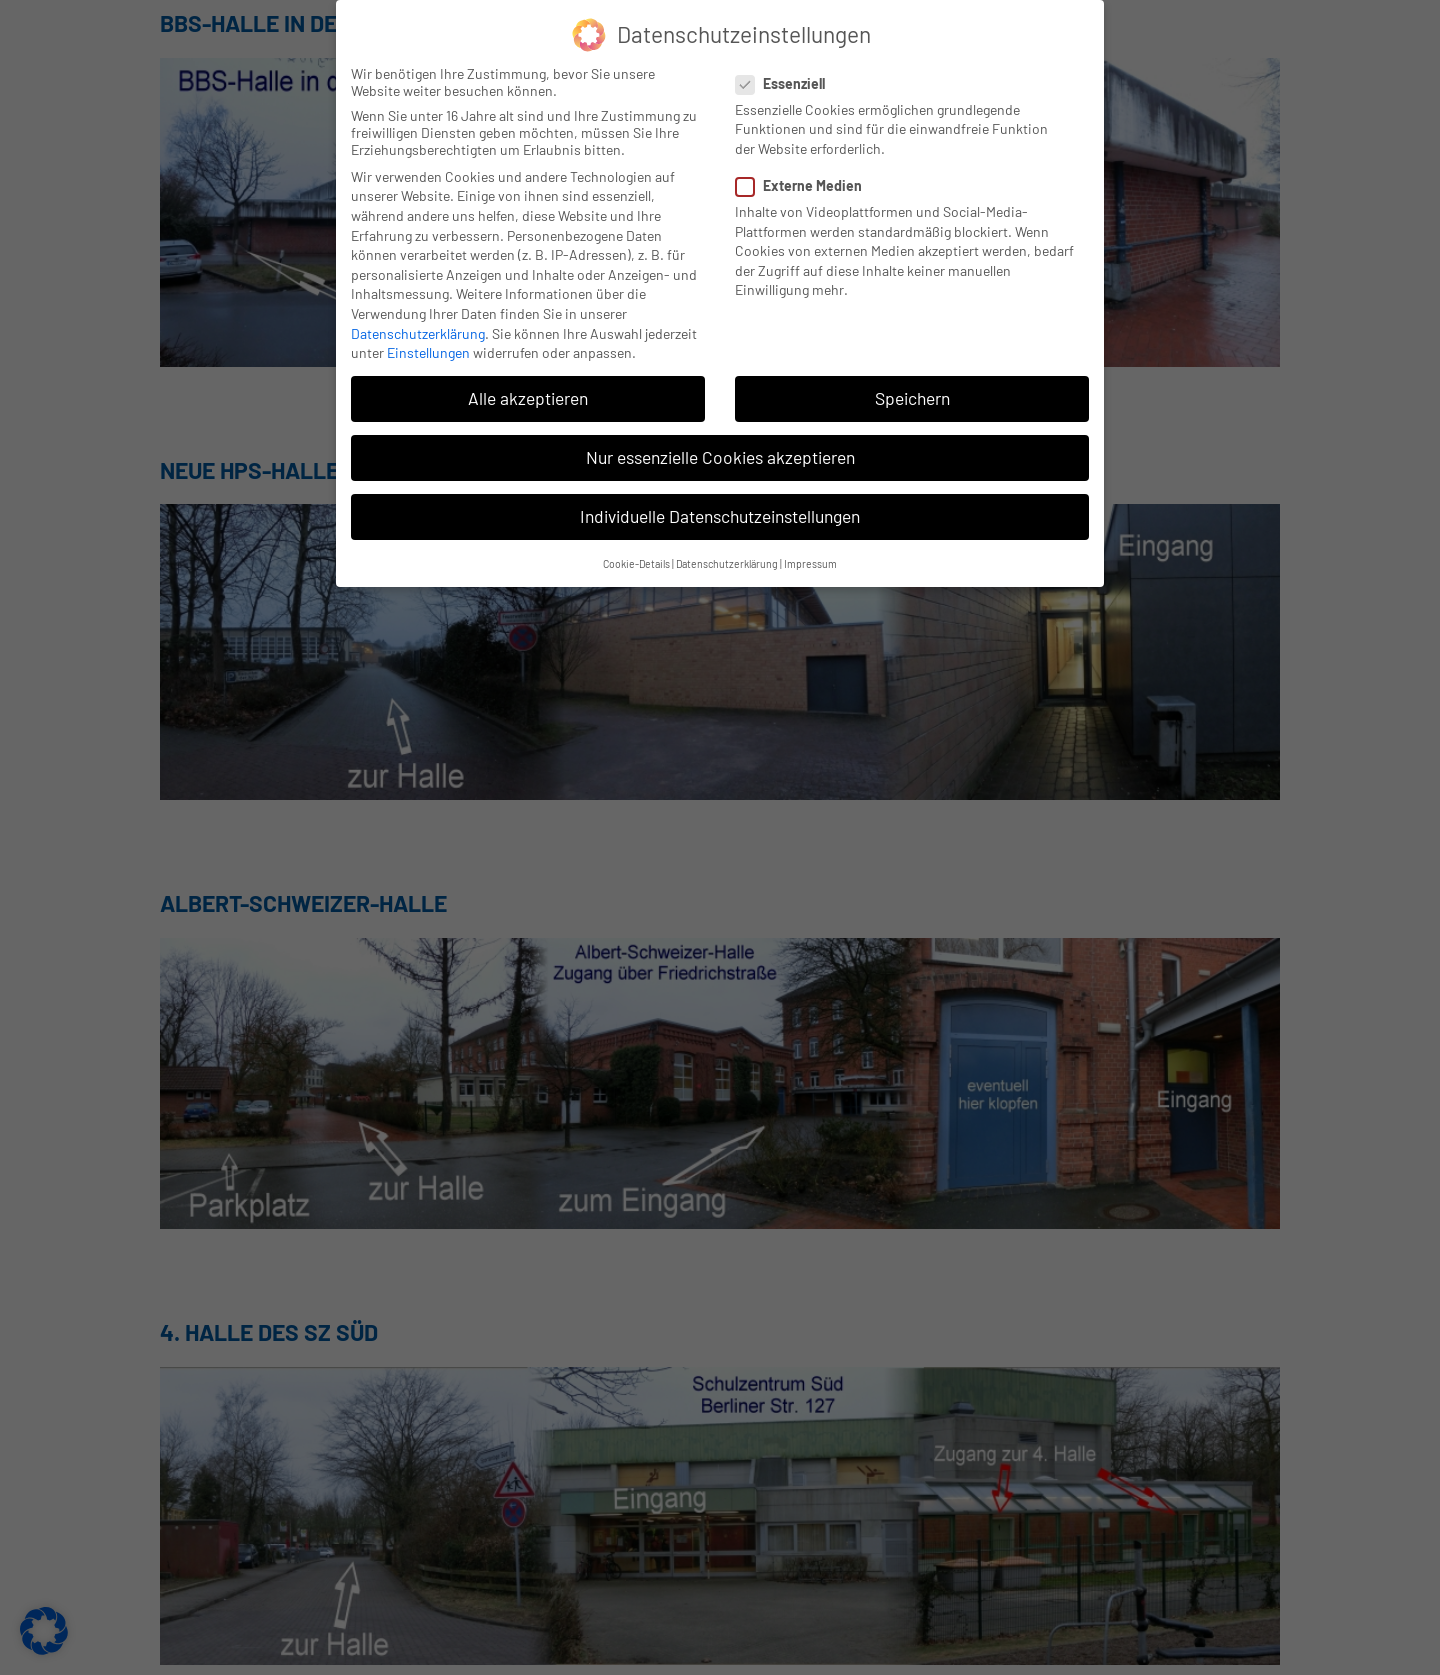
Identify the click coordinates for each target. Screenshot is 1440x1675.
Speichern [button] (912, 397)
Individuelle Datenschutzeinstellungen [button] (720, 515)
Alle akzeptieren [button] (528, 397)
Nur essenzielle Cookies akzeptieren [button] (720, 456)
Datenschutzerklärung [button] (727, 561)
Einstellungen (428, 351)
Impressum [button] (810, 561)
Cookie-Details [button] (636, 561)
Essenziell (786, 81)
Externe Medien (805, 184)
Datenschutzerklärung (418, 331)
